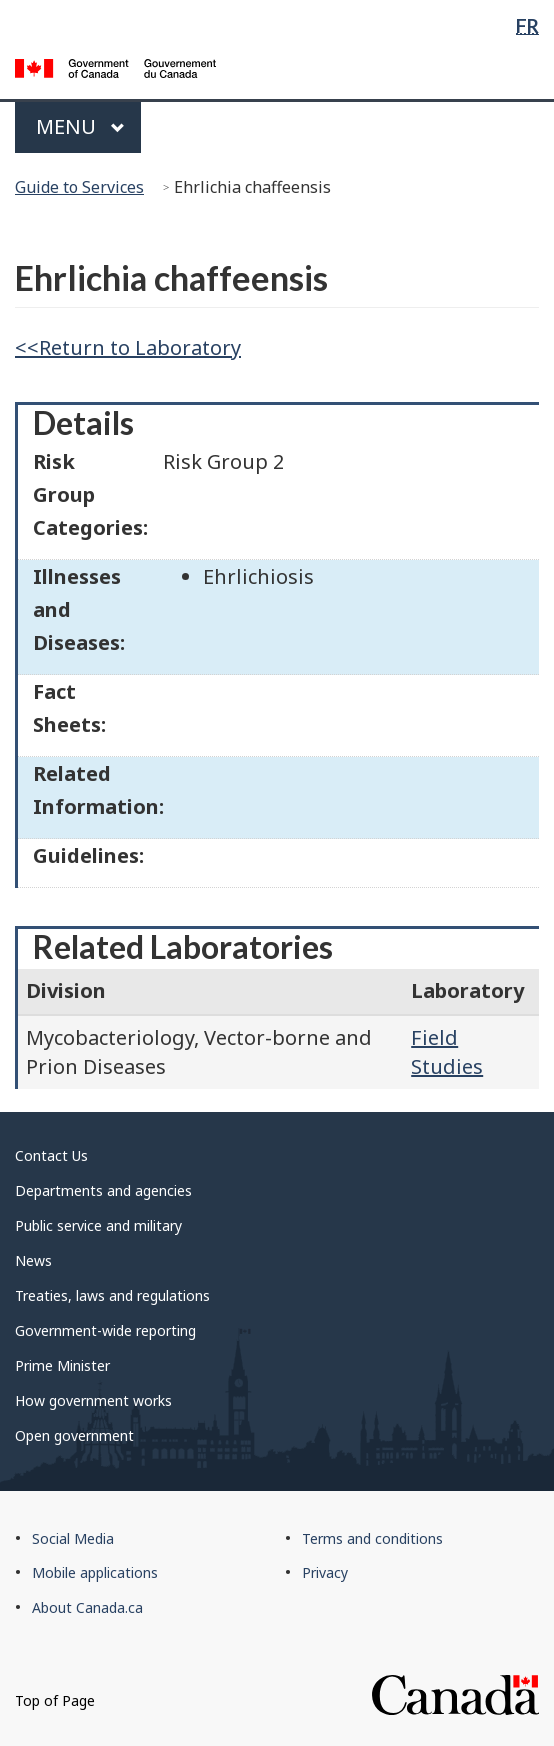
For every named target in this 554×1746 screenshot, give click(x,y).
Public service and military (98, 1225)
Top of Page (55, 1700)
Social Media (73, 1538)
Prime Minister (62, 1365)
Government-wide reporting (105, 1330)
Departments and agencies (103, 1190)
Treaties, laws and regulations (112, 1295)
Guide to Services (79, 187)
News (33, 1260)
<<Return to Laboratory (128, 347)
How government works (93, 1400)
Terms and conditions (372, 1538)
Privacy (325, 1572)
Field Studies (447, 1052)
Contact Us (51, 1155)
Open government (74, 1435)
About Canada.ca (87, 1607)
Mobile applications (95, 1572)
